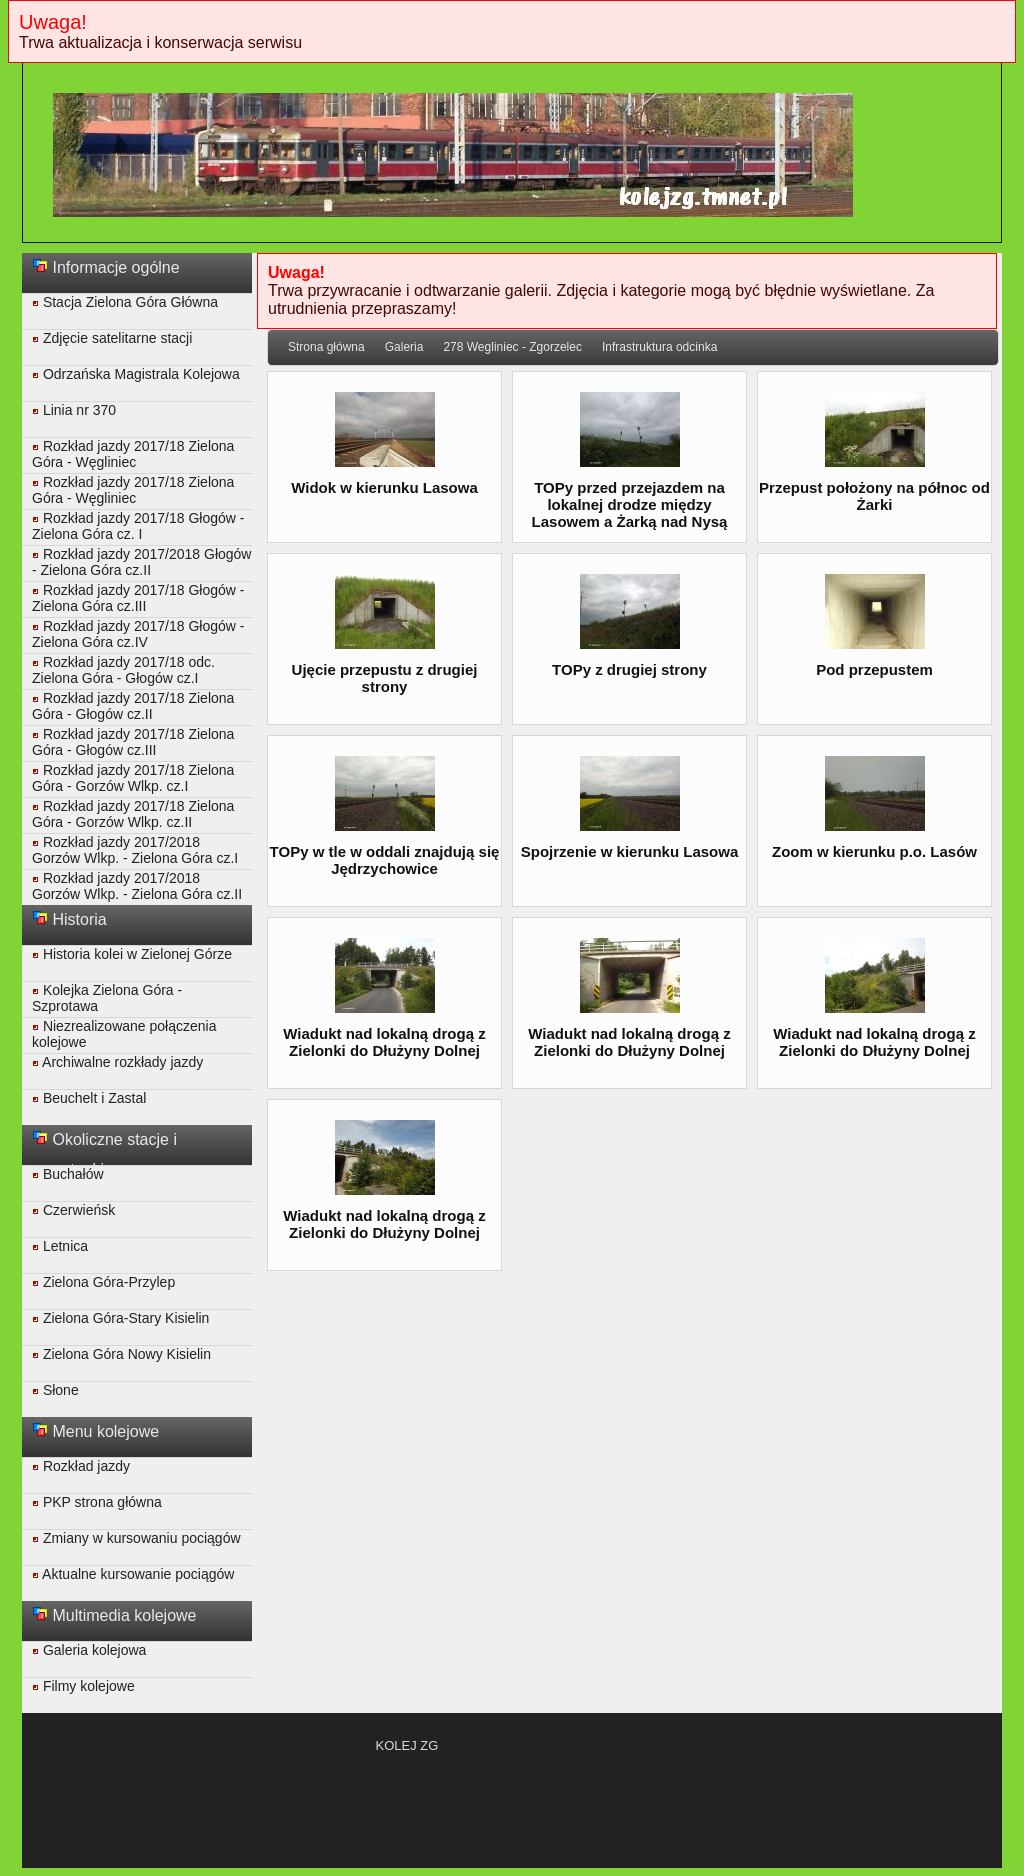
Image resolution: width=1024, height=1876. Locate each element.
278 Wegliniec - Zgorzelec (512, 347)
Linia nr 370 (74, 410)
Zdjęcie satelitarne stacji (112, 338)
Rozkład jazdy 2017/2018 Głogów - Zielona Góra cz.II (141, 562)
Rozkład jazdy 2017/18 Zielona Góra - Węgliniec (133, 454)
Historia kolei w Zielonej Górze (132, 954)
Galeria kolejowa (89, 1650)
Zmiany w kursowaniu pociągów (136, 1538)
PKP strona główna (97, 1502)
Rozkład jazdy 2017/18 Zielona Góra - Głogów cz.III (133, 742)
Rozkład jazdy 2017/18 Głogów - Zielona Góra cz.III (138, 598)
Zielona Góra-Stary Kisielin (120, 1318)
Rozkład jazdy (81, 1466)
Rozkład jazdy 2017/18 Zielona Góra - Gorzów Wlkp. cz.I (133, 778)
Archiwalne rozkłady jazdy (117, 1062)
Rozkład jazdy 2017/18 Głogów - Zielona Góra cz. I (138, 526)
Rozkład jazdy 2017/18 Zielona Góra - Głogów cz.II (133, 706)
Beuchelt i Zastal (89, 1098)
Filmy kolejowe (83, 1686)
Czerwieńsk (73, 1210)
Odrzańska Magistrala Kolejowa (136, 374)
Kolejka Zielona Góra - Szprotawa (107, 998)
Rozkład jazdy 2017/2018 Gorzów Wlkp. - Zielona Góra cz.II (137, 886)
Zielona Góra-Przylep (103, 1282)
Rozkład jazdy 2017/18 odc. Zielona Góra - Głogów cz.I (123, 670)
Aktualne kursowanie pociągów (133, 1574)
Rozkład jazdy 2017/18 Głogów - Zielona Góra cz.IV (138, 634)
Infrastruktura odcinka (659, 347)
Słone (55, 1390)
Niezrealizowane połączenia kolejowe (124, 1034)
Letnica (60, 1246)
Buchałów (68, 1174)
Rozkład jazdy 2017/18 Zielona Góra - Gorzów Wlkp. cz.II (133, 814)
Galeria (404, 347)
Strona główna (326, 347)
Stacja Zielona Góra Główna (125, 302)
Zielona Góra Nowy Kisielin (121, 1354)
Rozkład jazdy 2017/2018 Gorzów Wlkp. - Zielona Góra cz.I (135, 850)
